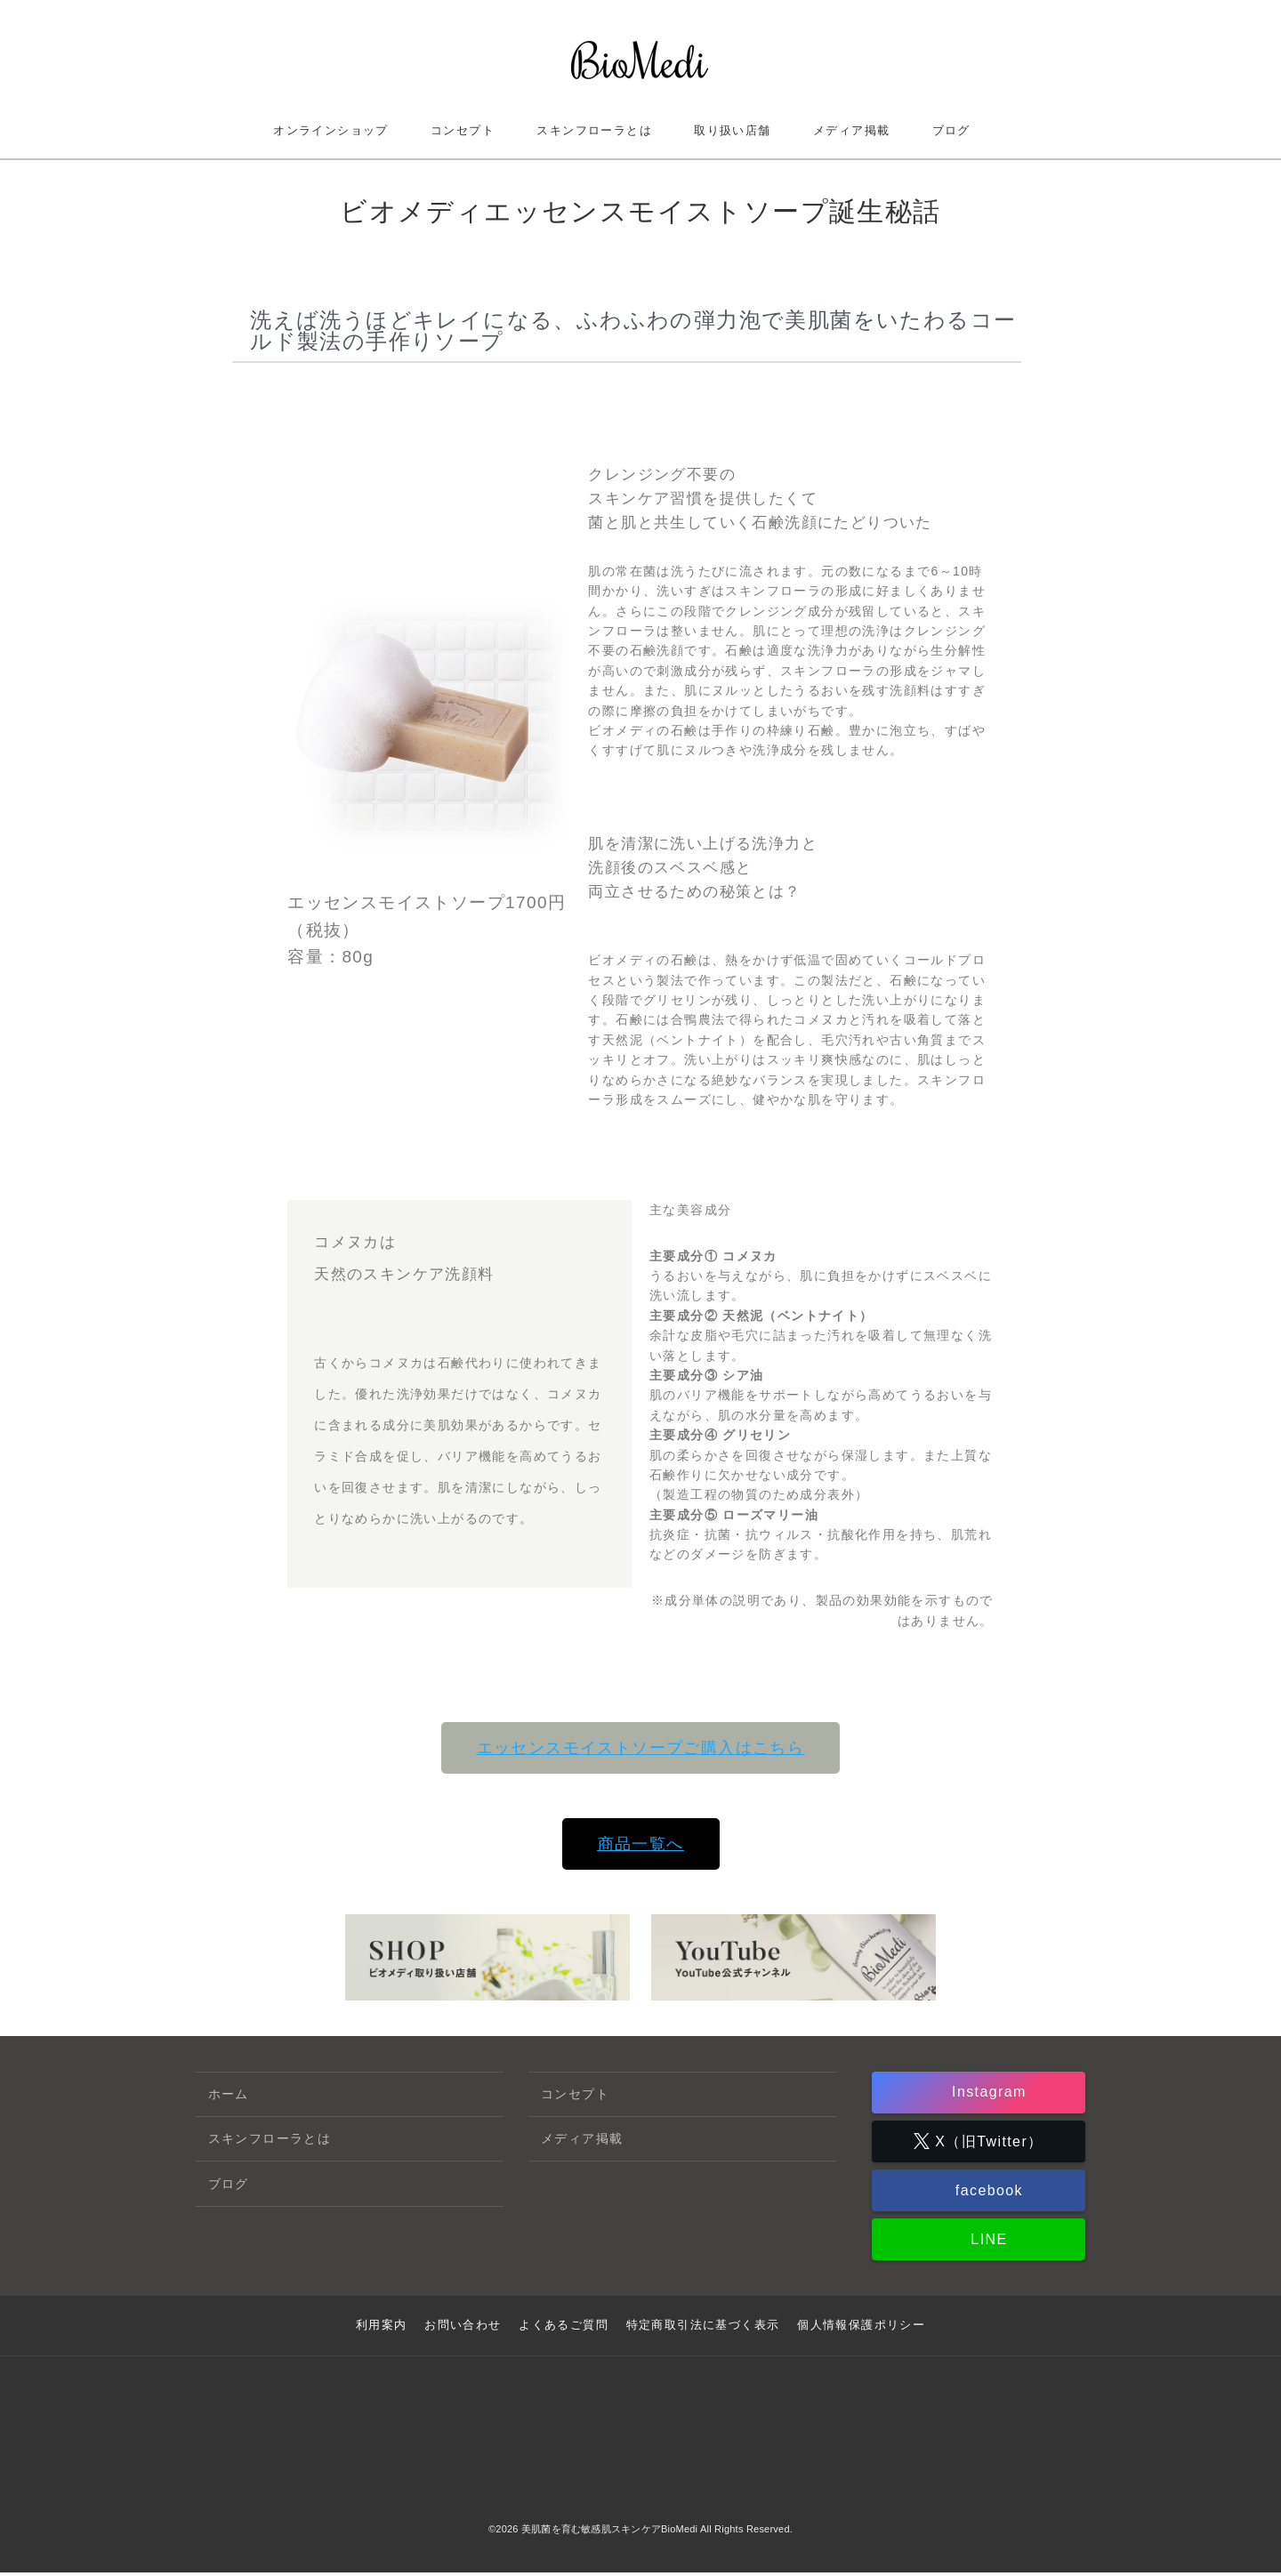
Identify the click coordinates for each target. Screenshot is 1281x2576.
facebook (986, 2195)
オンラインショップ (331, 130)
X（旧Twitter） (986, 2144)
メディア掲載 (851, 130)
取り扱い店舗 (732, 130)
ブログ (951, 130)
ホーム (228, 2094)
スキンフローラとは (594, 130)
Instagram (987, 2093)
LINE (986, 2246)
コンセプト (463, 130)
